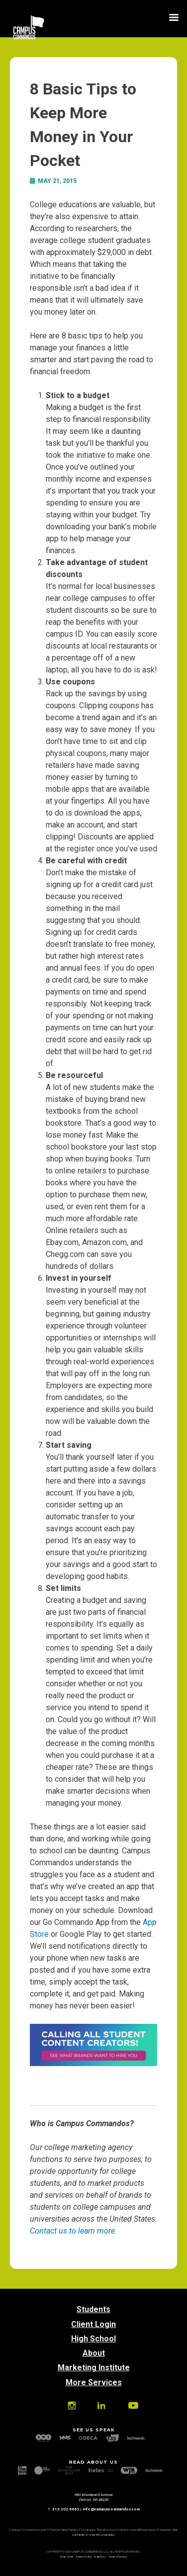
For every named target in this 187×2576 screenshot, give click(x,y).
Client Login (93, 2324)
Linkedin (101, 2406)
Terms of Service (117, 2557)
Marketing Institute (94, 2367)
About (94, 2353)
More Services (94, 2382)
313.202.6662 (65, 2509)
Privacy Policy (84, 2557)
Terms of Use (67, 2557)
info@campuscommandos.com (111, 2509)
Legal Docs (100, 2557)
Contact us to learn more (72, 2231)
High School (93, 2338)
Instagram (72, 2406)
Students (93, 2309)
